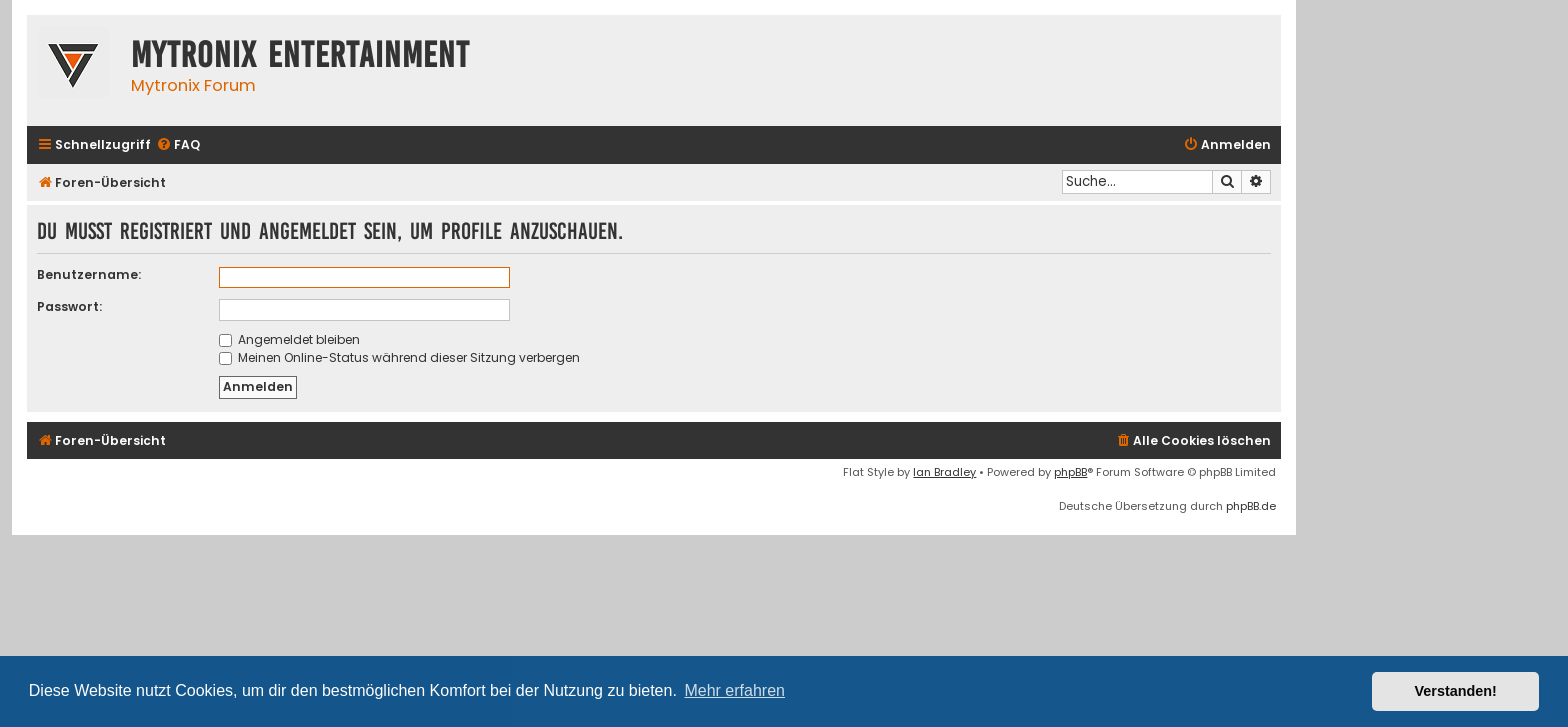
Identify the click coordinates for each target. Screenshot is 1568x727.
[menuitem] (178, 145)
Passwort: (69, 306)
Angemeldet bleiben (289, 339)
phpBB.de (1251, 506)
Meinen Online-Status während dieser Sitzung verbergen (399, 357)
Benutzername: (89, 274)
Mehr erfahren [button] (734, 690)
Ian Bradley (944, 472)
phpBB (1070, 472)
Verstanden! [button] (1456, 691)
